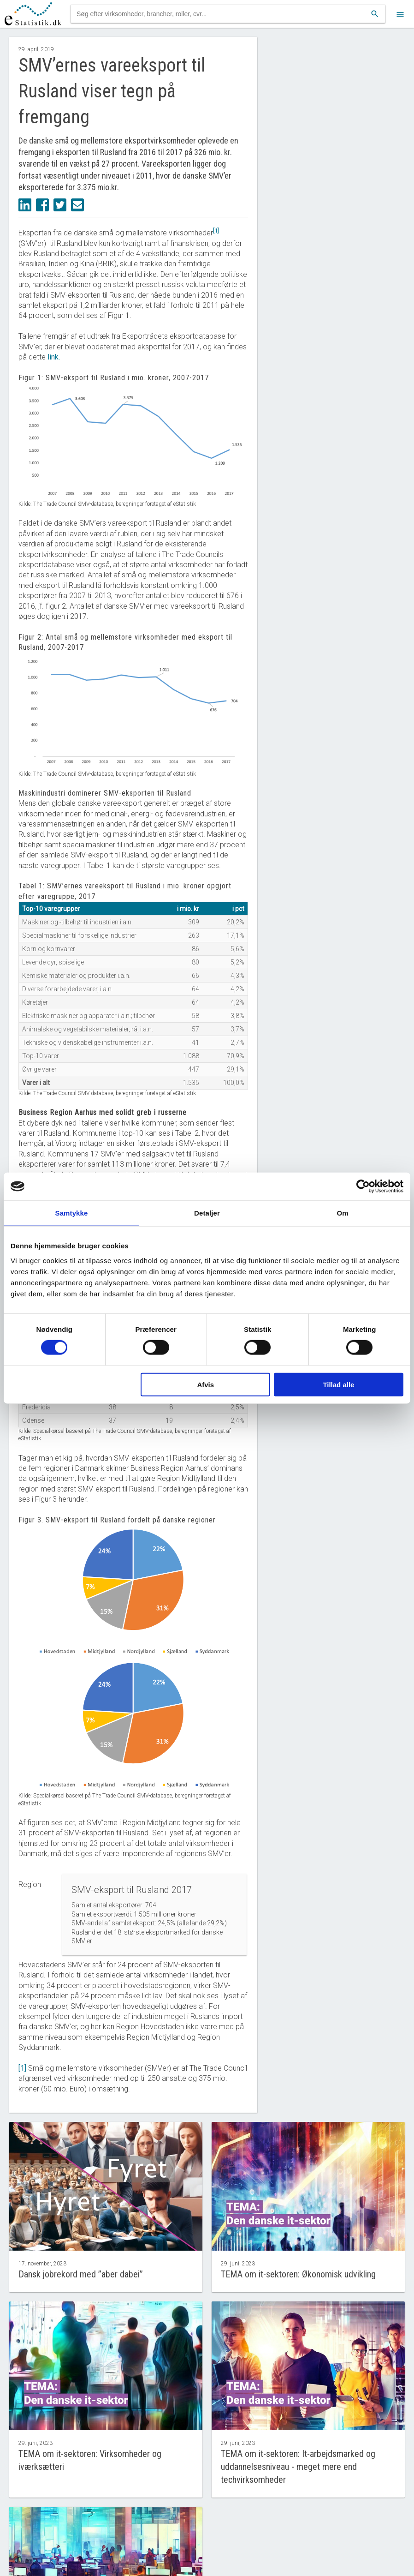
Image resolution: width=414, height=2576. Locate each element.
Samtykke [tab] (71, 1213)
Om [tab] (342, 1213)
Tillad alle (338, 1384)
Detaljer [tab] (207, 1213)
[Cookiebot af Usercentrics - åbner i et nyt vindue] (363, 1186)
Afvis (205, 1384)
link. (53, 357)
